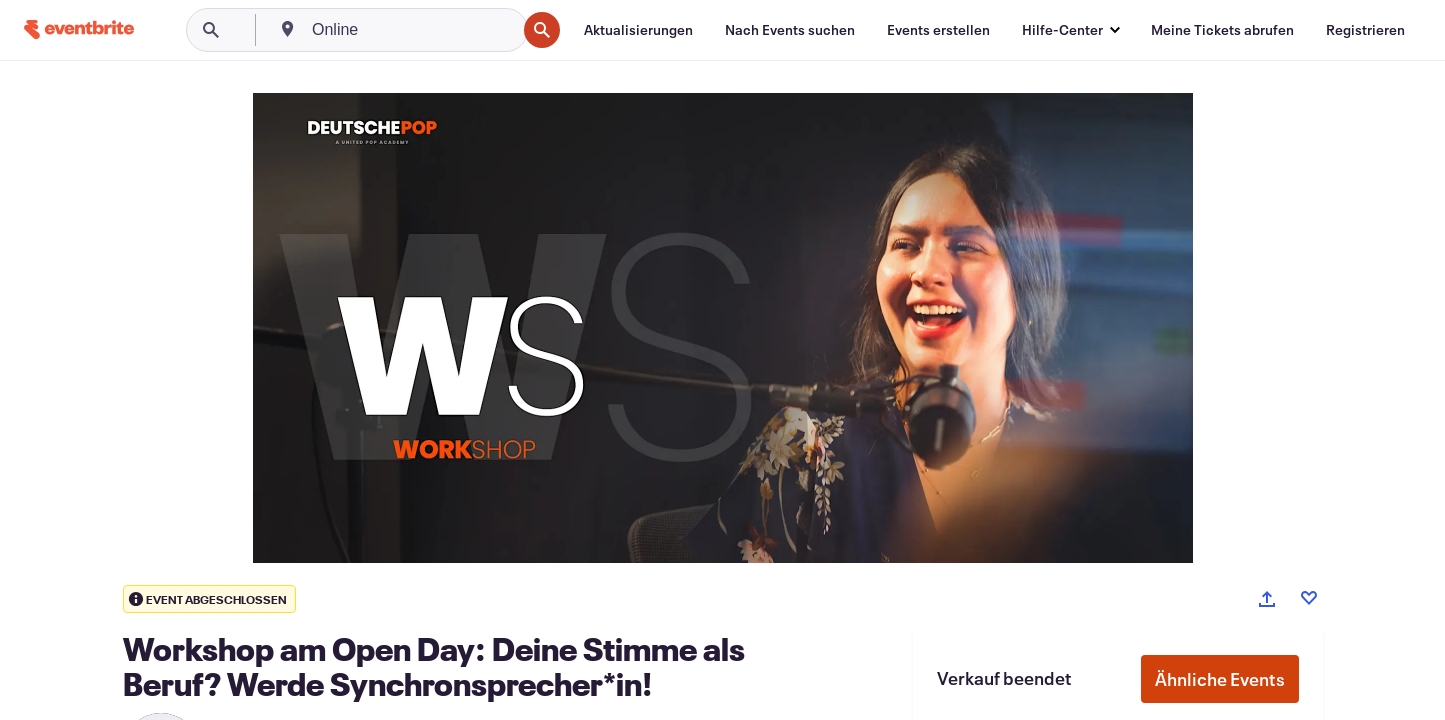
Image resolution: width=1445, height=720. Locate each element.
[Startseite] (79, 29)
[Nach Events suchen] (790, 30)
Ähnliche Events (1220, 679)
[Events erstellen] (938, 30)
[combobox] (412, 30)
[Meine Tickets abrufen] (1222, 30)
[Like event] (1309, 598)
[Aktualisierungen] (638, 30)
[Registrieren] (1365, 30)
